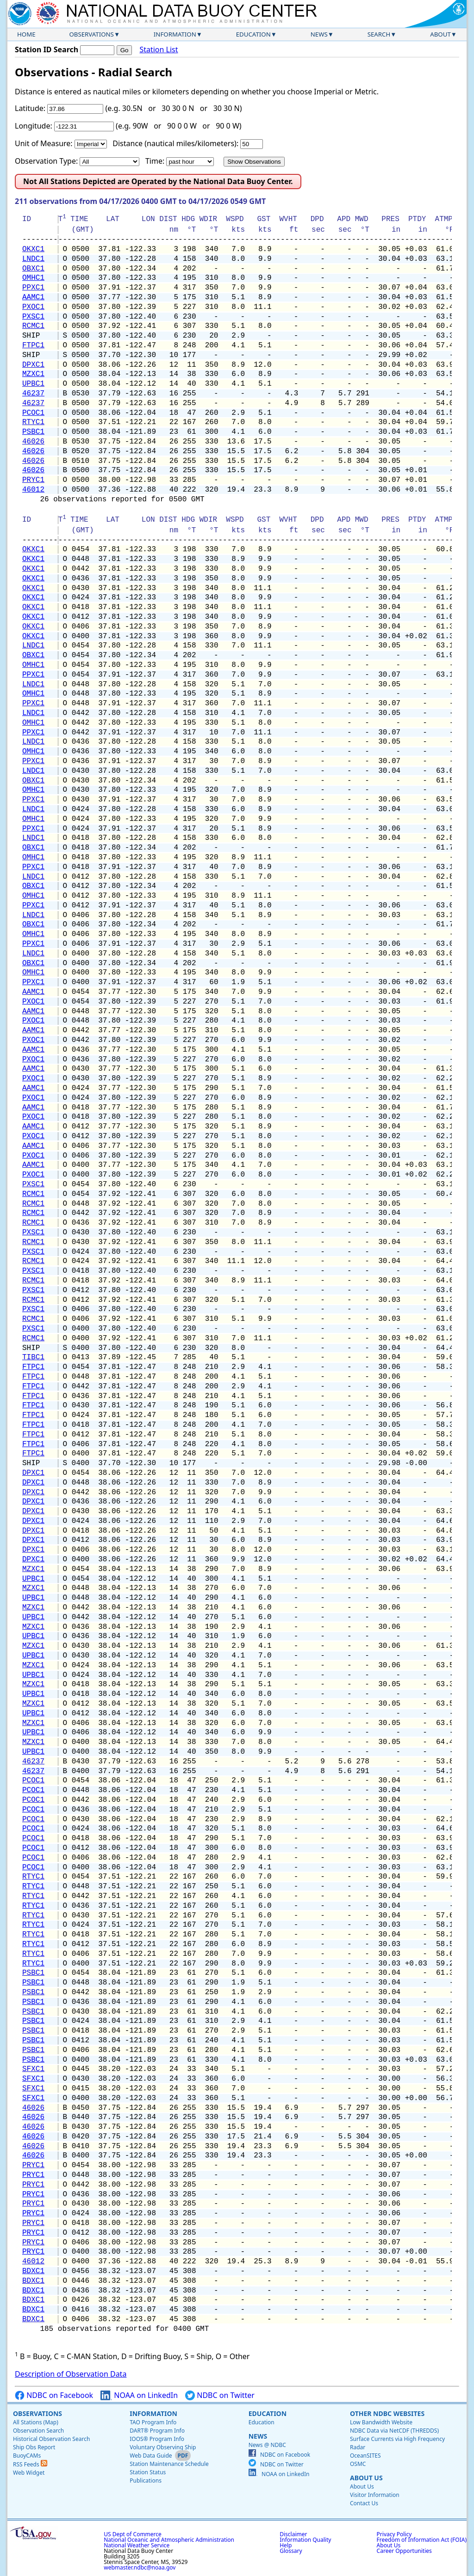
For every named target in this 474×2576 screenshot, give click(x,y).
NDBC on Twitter (220, 2395)
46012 (33, 490)
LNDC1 (33, 259)
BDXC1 (33, 2271)
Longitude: (33, 126)
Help (286, 2545)
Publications (146, 2480)
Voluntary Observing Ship (163, 2447)
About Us (366, 2477)
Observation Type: (46, 161)
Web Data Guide (151, 2455)
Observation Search (38, 2430)
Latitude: (30, 108)
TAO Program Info (153, 2422)
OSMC (358, 2464)
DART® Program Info (157, 2430)
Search (379, 34)
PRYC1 (33, 480)
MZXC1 (33, 374)
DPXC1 (33, 365)
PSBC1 (33, 432)
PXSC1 (33, 317)
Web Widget (28, 2473)
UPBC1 (33, 384)
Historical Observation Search (51, 2439)
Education (253, 34)
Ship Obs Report (34, 2447)
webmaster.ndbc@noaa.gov (139, 2567)
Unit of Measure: (44, 143)
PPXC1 (33, 288)
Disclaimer (293, 2534)
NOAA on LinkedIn (139, 2395)
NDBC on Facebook (54, 2395)
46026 (33, 442)
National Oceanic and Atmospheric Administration (169, 2540)
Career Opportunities (404, 2551)
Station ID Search (46, 49)
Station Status (148, 2472)
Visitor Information (374, 2495)
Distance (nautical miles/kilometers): (175, 143)
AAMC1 (33, 297)
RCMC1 (33, 326)
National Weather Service (136, 2545)
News (319, 34)
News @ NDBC (267, 2445)
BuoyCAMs (27, 2455)
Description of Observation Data (70, 2374)
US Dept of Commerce (133, 2534)
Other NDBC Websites (387, 2413)
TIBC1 (33, 1357)
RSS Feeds (30, 2464)
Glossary (291, 2551)
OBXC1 (33, 269)
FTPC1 (33, 345)
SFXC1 (33, 2069)
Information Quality (305, 2540)
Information (175, 34)
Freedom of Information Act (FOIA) (422, 2540)
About (440, 34)
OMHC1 (33, 278)
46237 (33, 393)
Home (26, 34)
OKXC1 (33, 249)
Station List (158, 50)
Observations (91, 34)
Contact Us (364, 2503)
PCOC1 (33, 413)
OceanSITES (365, 2455)
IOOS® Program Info (157, 2439)
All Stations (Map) (35, 2422)
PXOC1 (33, 307)
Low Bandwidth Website (381, 2422)
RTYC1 (33, 422)
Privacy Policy (394, 2534)
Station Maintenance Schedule (169, 2464)
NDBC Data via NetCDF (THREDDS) (394, 2430)
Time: (154, 161)
